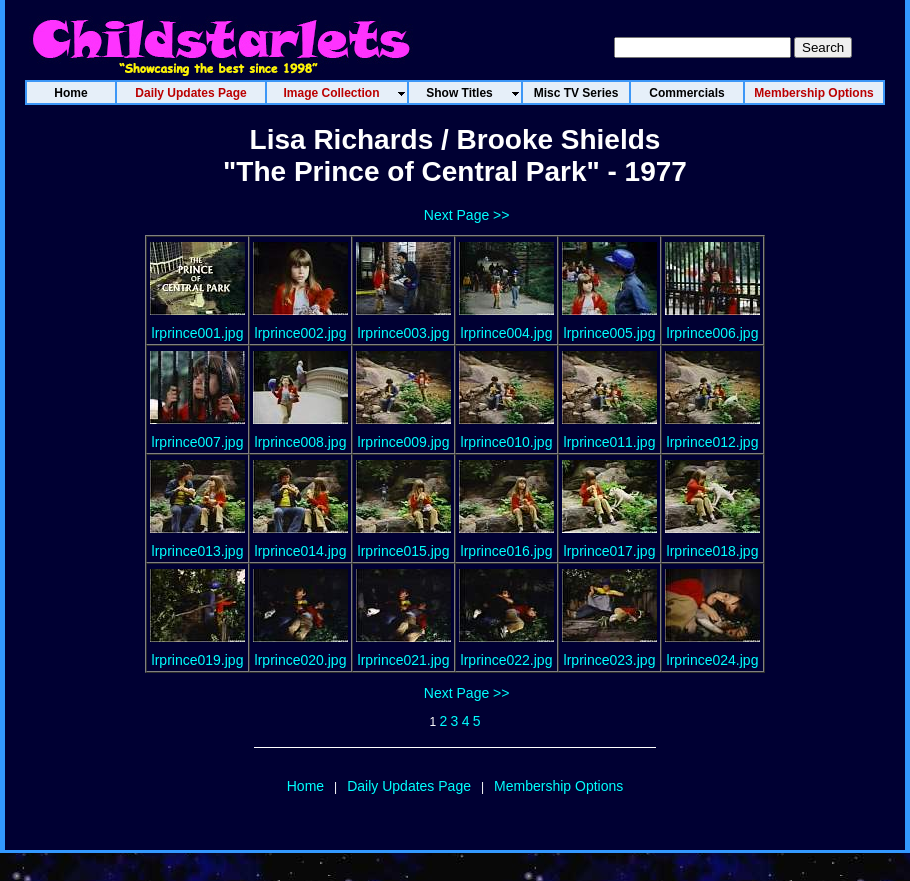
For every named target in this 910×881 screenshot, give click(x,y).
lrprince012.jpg (713, 442)
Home (305, 786)
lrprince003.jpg (404, 333)
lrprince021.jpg (404, 660)
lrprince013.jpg (198, 551)
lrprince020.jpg (301, 660)
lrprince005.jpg (610, 333)
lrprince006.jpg (713, 333)
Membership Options (558, 786)
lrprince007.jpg (198, 442)
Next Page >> (467, 215)
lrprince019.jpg (198, 660)
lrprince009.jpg (404, 442)
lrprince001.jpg (198, 333)
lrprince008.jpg (301, 442)
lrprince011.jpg (610, 442)
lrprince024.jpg (713, 660)
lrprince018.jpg (713, 551)
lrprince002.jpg (301, 333)
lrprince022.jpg (507, 660)
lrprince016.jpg (507, 551)
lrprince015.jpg (404, 551)
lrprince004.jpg (507, 333)
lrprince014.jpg (301, 551)
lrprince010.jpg (507, 442)
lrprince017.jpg (610, 551)
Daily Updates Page (409, 786)
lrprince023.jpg (610, 660)
